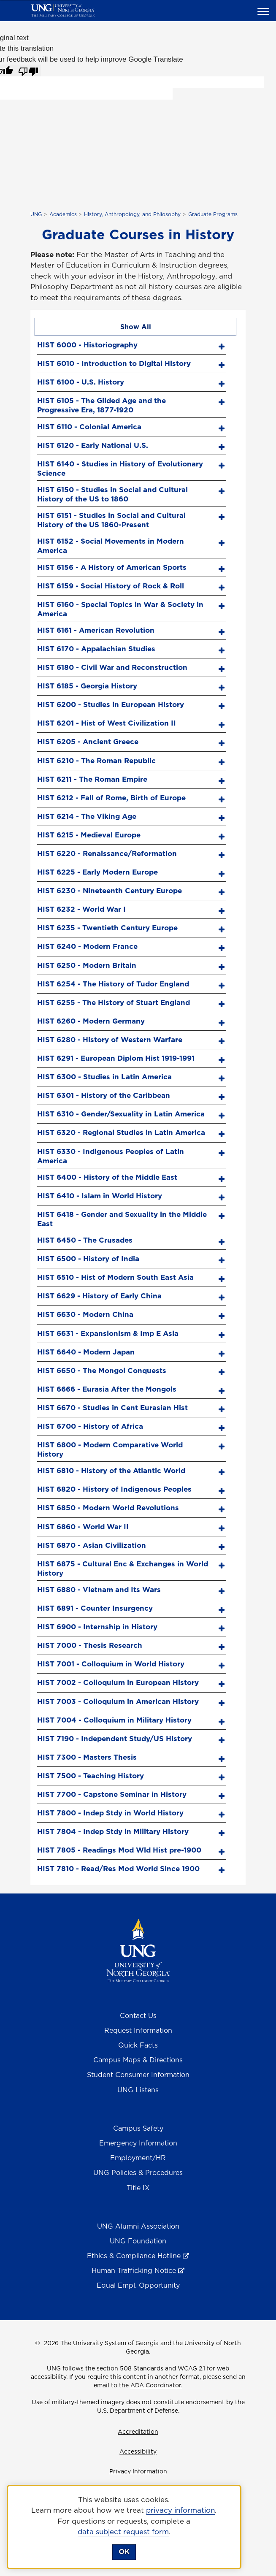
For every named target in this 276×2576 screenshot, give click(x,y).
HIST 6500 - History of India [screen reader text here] (88, 1259)
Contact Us (138, 2015)
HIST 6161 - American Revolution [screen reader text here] (95, 630)
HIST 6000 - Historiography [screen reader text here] (87, 345)
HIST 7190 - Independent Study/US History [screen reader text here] (114, 1739)
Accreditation (138, 2431)
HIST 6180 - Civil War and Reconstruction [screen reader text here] (112, 667)
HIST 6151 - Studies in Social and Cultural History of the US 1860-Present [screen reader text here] (111, 519)
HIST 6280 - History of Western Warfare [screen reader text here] (109, 1040)
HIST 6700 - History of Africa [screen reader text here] (90, 1426)
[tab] (131, 344)
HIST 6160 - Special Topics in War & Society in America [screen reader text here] (120, 608)
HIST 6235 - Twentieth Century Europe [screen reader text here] (107, 928)
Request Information (138, 2030)
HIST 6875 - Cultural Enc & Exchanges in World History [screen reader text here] (122, 1568)
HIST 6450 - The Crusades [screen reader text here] (85, 1240)
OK (124, 2551)
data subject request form (123, 2532)
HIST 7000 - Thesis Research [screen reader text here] (89, 1645)
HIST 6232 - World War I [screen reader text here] (81, 909)
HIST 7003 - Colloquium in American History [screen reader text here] (118, 1701)
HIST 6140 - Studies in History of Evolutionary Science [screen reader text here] (120, 468)
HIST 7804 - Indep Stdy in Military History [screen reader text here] (113, 1831)
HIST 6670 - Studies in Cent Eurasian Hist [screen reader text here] (112, 1408)
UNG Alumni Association (138, 2226)
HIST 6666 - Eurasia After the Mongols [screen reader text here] (106, 1389)
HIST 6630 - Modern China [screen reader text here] (85, 1314)
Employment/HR (138, 2157)
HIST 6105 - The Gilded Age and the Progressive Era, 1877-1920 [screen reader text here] (101, 404)
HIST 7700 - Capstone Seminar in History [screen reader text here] (112, 1794)
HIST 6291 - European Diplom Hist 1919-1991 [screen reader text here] (116, 1058)
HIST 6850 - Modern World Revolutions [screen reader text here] (108, 1508)
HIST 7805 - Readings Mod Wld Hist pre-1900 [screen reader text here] (119, 1850)
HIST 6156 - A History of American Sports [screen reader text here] (112, 567)
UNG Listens (138, 2089)
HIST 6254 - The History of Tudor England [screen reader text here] (113, 984)
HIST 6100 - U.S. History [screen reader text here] (80, 382)
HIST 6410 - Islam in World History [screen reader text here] (99, 1196)
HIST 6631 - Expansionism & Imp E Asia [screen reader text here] (108, 1333)
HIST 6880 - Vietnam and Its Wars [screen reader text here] (99, 1590)
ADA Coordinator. (156, 2385)
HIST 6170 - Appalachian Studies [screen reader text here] (96, 649)
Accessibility (138, 2451)
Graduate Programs (213, 214)
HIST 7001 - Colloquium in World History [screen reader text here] (110, 1664)
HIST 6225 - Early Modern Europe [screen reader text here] (97, 872)
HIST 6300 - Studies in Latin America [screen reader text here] (104, 1077)
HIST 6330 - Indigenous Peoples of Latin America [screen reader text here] (110, 1155)
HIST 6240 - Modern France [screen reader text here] (87, 946)
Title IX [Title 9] (138, 2187)
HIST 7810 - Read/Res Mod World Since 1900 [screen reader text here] (118, 1869)
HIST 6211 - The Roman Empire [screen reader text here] (92, 779)
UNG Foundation (138, 2241)
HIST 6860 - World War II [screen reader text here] (83, 1527)
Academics (63, 214)
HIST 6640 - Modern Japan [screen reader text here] (86, 1352)
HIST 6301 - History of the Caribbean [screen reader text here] (103, 1095)
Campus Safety (138, 2128)
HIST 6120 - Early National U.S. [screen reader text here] (92, 445)
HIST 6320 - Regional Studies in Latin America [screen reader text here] (121, 1132)
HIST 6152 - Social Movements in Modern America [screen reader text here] (110, 545)
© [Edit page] (37, 2343)
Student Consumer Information (138, 2074)
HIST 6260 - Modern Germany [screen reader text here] (91, 1021)
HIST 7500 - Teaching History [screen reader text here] (90, 1776)
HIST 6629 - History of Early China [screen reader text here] (99, 1296)
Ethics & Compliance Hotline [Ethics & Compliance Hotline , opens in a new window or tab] (134, 2255)
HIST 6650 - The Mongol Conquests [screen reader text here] (101, 1370)
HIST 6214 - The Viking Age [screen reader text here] (86, 816)
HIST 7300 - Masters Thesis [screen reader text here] (87, 1757)
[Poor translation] (28, 70)
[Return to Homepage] (138, 1950)
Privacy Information (138, 2471)
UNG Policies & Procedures (138, 2172)
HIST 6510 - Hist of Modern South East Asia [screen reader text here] (115, 1277)
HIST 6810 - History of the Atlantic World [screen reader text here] (111, 1470)
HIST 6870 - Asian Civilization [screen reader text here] (91, 1545)
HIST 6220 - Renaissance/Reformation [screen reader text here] (107, 853)
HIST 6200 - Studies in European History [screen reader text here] (110, 704)
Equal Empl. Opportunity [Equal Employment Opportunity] (138, 2285)
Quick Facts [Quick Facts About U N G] (138, 2045)
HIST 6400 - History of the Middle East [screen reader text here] (107, 1177)
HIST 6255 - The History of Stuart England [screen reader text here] (113, 1002)
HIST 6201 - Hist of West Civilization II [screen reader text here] (106, 723)
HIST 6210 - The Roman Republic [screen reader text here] (96, 761)
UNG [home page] (36, 214)
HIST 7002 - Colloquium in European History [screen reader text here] (118, 1682)
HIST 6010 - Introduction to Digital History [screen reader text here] (114, 363)
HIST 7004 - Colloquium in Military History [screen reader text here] (114, 1720)
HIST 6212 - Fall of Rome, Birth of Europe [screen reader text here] (111, 798)
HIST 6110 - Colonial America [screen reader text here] (89, 427)
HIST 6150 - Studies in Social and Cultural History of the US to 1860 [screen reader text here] (112, 494)
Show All (135, 326)
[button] (264, 11)
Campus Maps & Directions (138, 2059)
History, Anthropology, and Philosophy (132, 214)
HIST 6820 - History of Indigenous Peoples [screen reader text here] (114, 1489)
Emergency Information (138, 2143)
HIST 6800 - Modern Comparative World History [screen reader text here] (110, 1449)
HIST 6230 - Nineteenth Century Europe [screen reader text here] (109, 891)
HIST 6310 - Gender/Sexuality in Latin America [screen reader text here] (121, 1114)
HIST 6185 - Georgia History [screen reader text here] (87, 686)
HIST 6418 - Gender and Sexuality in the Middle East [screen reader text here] (122, 1218)
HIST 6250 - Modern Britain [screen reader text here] (86, 965)
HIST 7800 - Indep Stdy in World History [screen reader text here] (110, 1813)
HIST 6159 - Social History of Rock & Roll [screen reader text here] (110, 586)
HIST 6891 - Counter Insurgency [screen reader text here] (95, 1608)
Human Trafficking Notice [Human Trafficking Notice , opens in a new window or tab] (134, 2270)
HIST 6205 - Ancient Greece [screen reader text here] (87, 742)
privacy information (180, 2510)
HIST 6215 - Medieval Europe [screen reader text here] (89, 835)
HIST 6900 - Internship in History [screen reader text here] (97, 1627)
